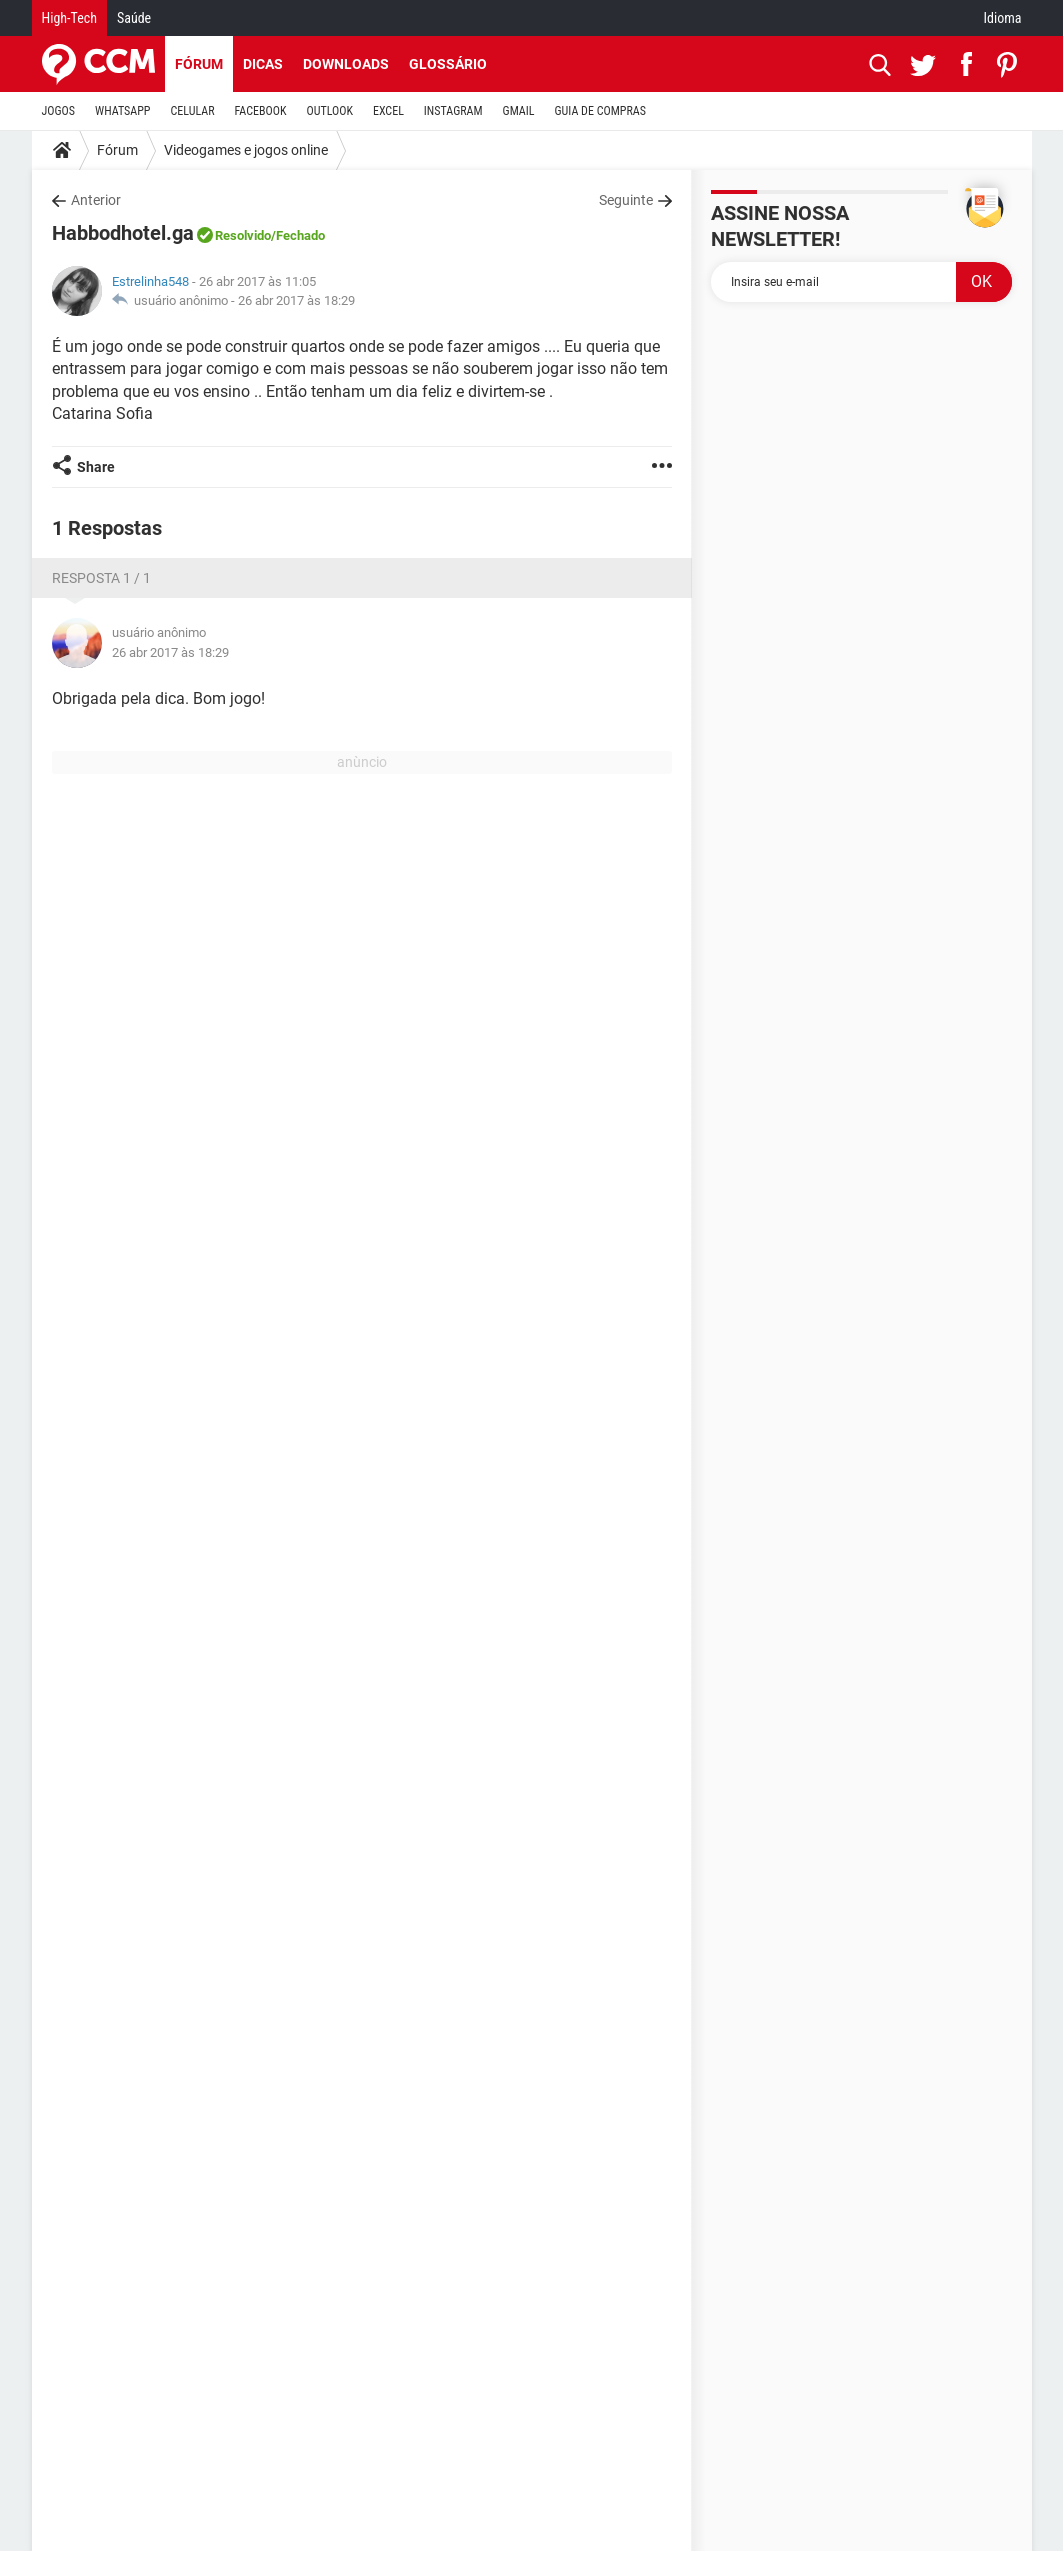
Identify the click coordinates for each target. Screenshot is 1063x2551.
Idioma (1003, 18)
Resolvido (243, 235)
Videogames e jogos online (246, 150)
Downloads (346, 64)
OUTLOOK (329, 111)
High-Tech (69, 18)
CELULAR (193, 111)
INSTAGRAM (453, 111)
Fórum (199, 64)
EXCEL (388, 111)
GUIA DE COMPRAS (600, 111)
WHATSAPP (122, 111)
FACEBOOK (261, 111)
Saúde (134, 18)
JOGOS (59, 111)
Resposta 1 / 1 (101, 578)
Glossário (448, 64)
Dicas (263, 64)
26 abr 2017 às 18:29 (296, 300)
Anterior (96, 200)
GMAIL (519, 111)
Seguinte (626, 200)
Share (96, 467)
